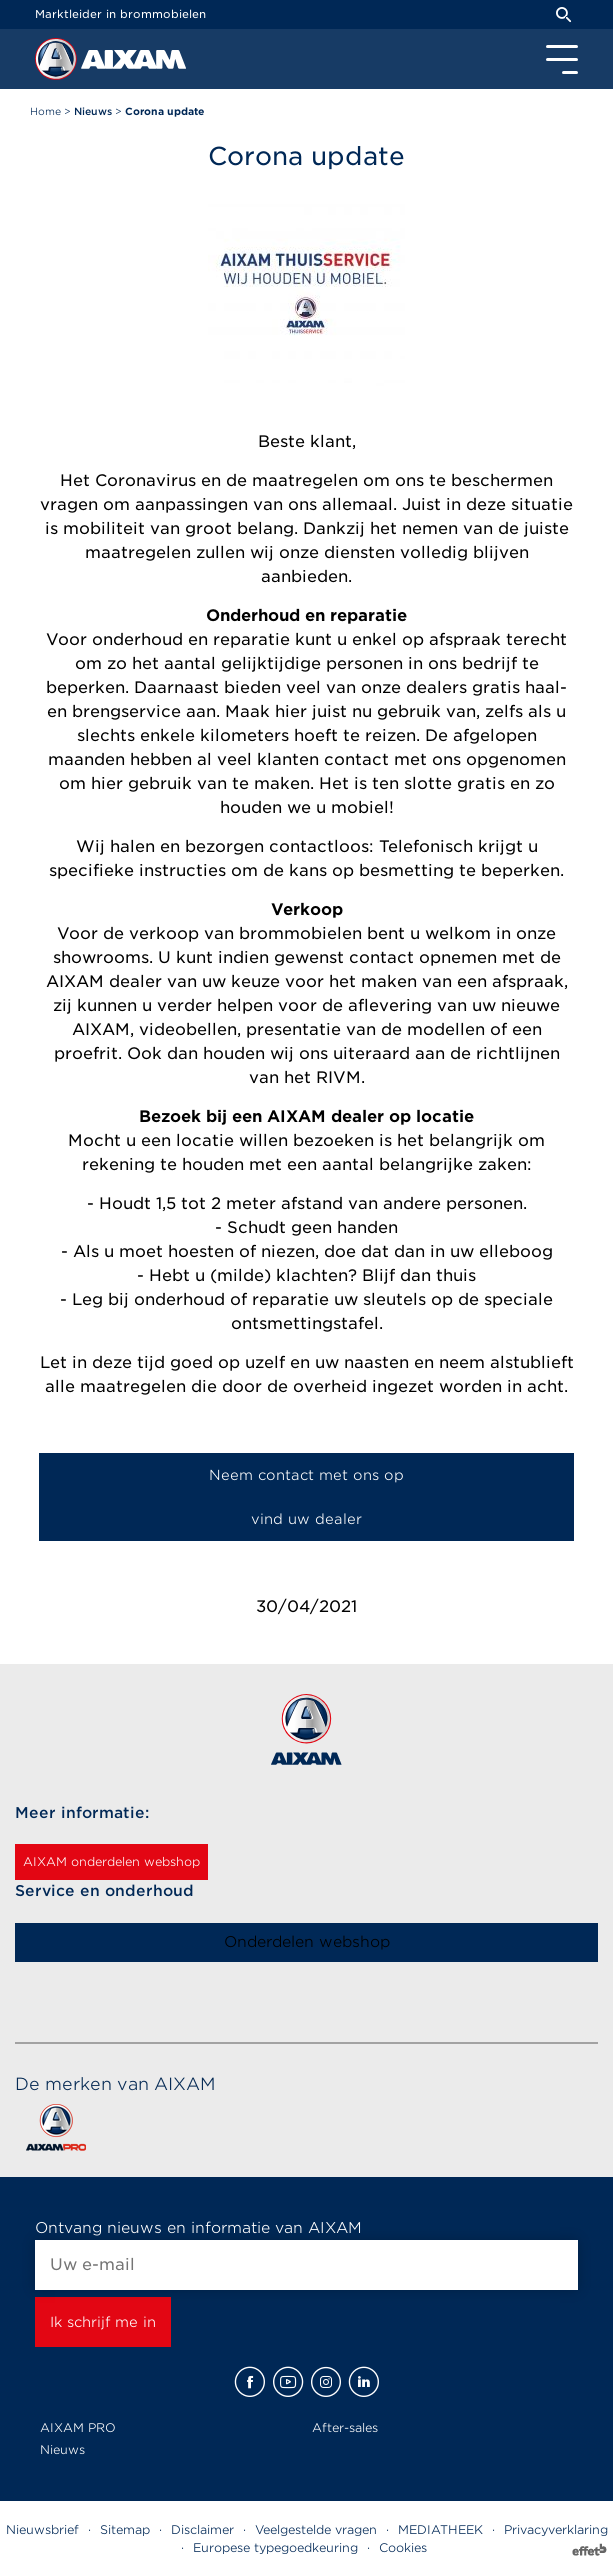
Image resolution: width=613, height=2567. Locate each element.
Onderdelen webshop (307, 1942)
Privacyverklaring (556, 2529)
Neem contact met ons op (306, 1475)
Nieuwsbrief (42, 2529)
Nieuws (62, 2449)
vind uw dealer (306, 1519)
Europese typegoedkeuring (275, 2547)
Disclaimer (202, 2529)
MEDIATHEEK (440, 2529)
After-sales (345, 2427)
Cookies (403, 2547)
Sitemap (125, 2529)
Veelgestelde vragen (316, 2529)
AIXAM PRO (78, 2427)
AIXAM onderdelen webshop (111, 1861)
